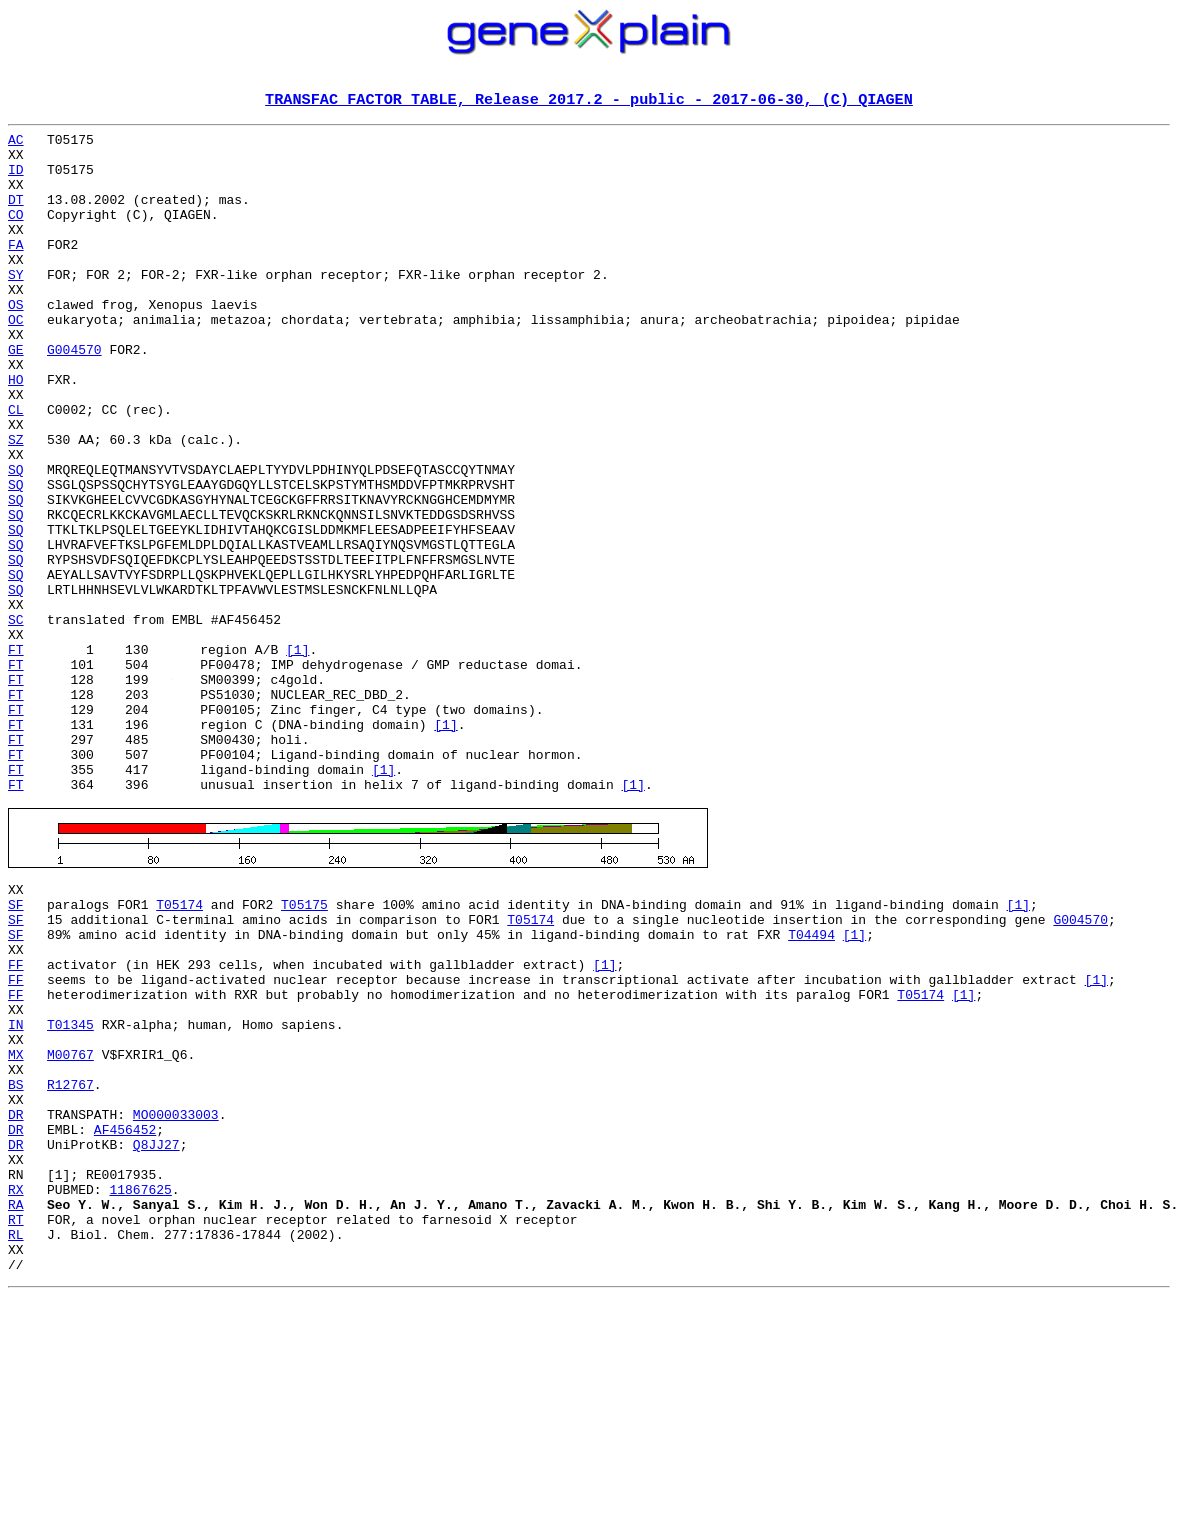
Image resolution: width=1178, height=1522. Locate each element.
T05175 (304, 1050)
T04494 (811, 1086)
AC (16, 144)
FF (16, 1122)
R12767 (70, 1266)
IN (16, 1194)
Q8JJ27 (156, 1338)
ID (16, 180)
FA (16, 270)
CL (16, 468)
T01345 (70, 1194)
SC (16, 720)
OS (16, 342)
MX (16, 1230)
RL (16, 1446)
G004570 (74, 396)
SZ (16, 504)
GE (16, 396)
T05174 (179, 1050)
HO (16, 432)
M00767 (70, 1230)
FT (16, 756)
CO (16, 234)
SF (16, 1050)
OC (16, 360)
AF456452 (125, 1320)
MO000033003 (176, 1302)
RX (16, 1392)
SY (16, 306)
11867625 (140, 1392)
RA (16, 1410)
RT (16, 1428)
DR (16, 1302)
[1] (297, 756)
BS (16, 1266)
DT (16, 216)
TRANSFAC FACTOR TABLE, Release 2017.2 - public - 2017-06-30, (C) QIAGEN (589, 101)
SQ (16, 540)
